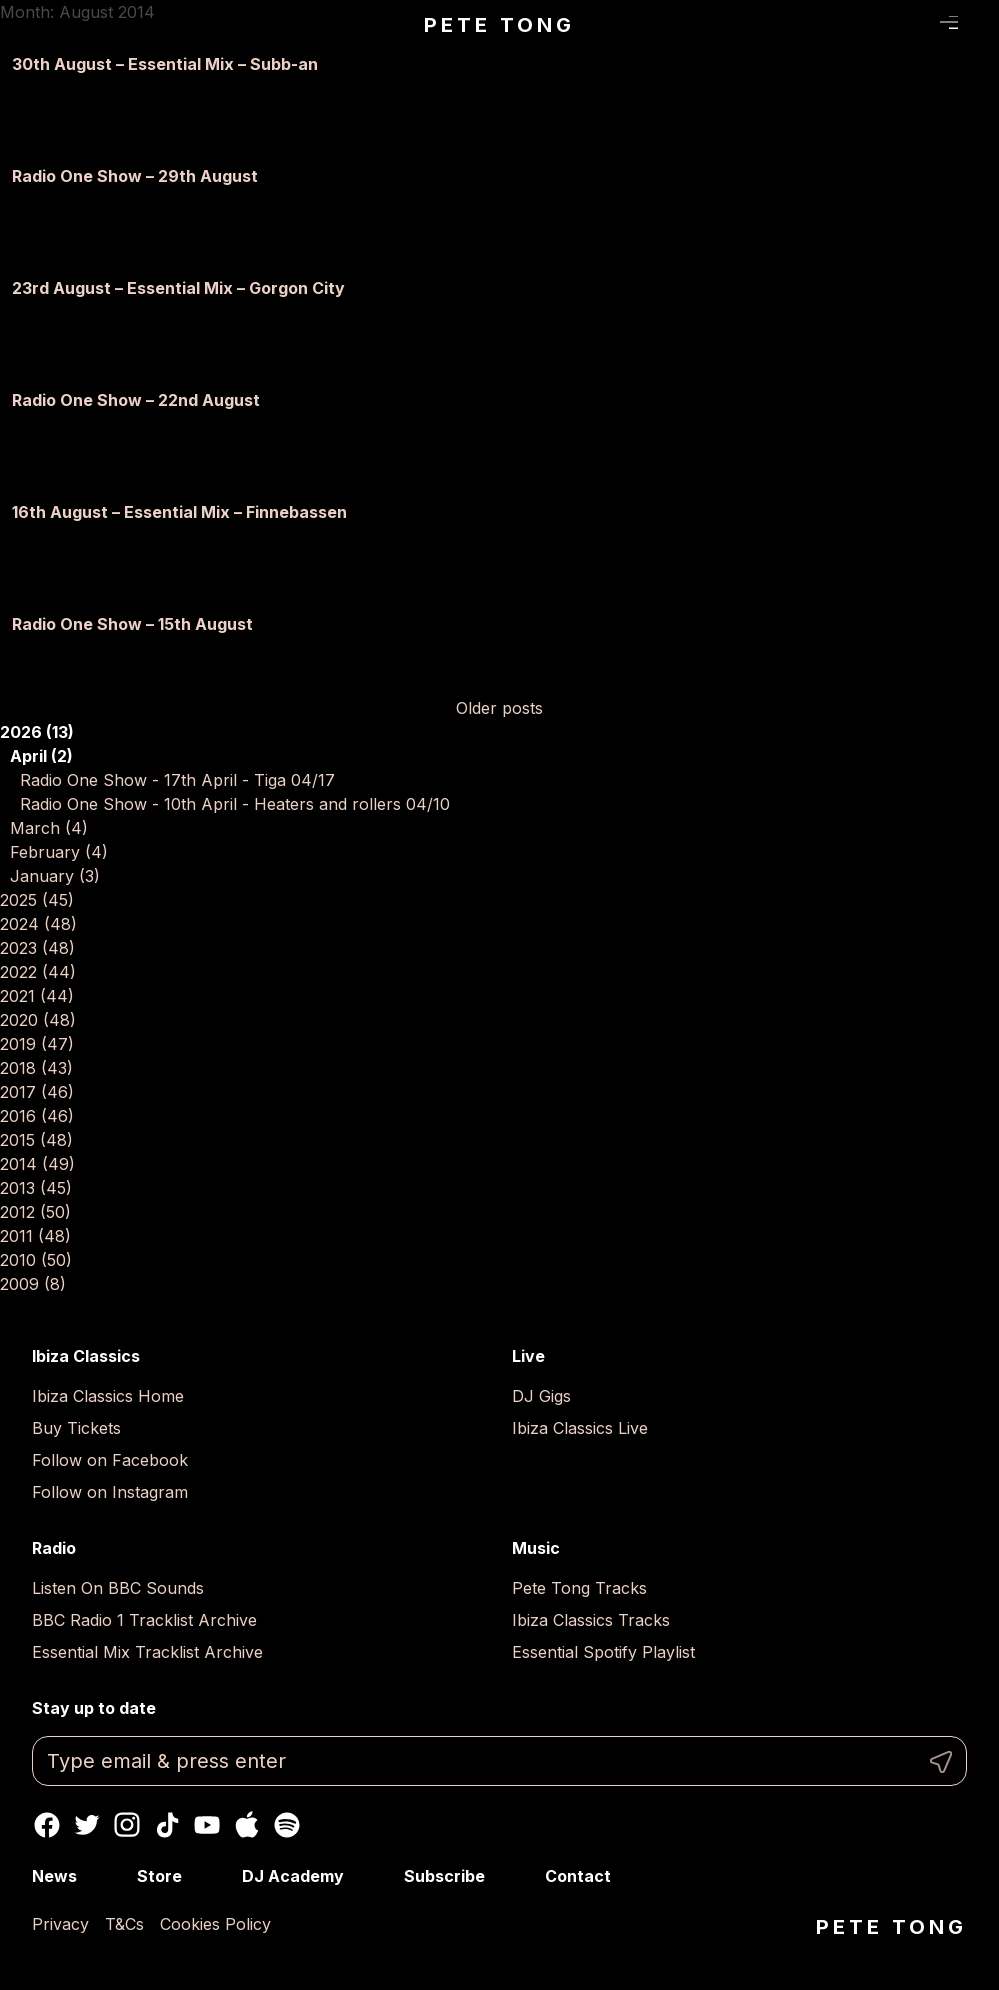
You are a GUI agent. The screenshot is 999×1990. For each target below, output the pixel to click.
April (41, 756)
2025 (37, 900)
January (55, 876)
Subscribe (444, 1876)
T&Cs (124, 1924)
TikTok (167, 1825)
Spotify (287, 1825)
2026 (37, 732)
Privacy (60, 1924)
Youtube (207, 1825)
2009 (33, 1284)
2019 (37, 1044)
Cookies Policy (215, 1924)
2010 (36, 1260)
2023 (37, 948)
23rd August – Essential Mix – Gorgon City (178, 288)
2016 (37, 1116)
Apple (247, 1825)
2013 (36, 1188)
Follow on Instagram (110, 1492)
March (49, 828)
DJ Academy (293, 1876)
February (59, 852)
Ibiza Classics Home (108, 1396)
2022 (38, 972)
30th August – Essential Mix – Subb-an (165, 64)
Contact (578, 1876)
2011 (35, 1236)
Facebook (47, 1825)
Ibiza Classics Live (580, 1428)
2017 (37, 1092)
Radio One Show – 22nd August (136, 400)
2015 (36, 1140)
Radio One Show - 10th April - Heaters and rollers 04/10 (235, 804)
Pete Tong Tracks (579, 1588)
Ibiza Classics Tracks (591, 1620)
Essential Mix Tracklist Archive (147, 1652)
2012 (35, 1212)
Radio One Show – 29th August (135, 176)
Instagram (127, 1825)
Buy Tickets (76, 1428)
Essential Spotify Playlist (603, 1652)
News (54, 1876)
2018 (36, 1068)
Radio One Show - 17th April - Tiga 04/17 (177, 780)
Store (159, 1876)
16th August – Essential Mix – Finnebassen (179, 512)
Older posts (499, 708)
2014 (37, 1164)
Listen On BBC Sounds (118, 1588)
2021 (37, 996)
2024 (38, 924)
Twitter (87, 1825)
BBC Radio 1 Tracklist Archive (144, 1620)
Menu (949, 23)
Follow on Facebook (110, 1460)
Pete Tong (499, 25)
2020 (38, 1020)
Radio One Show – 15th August (132, 624)
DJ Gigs (541, 1396)
